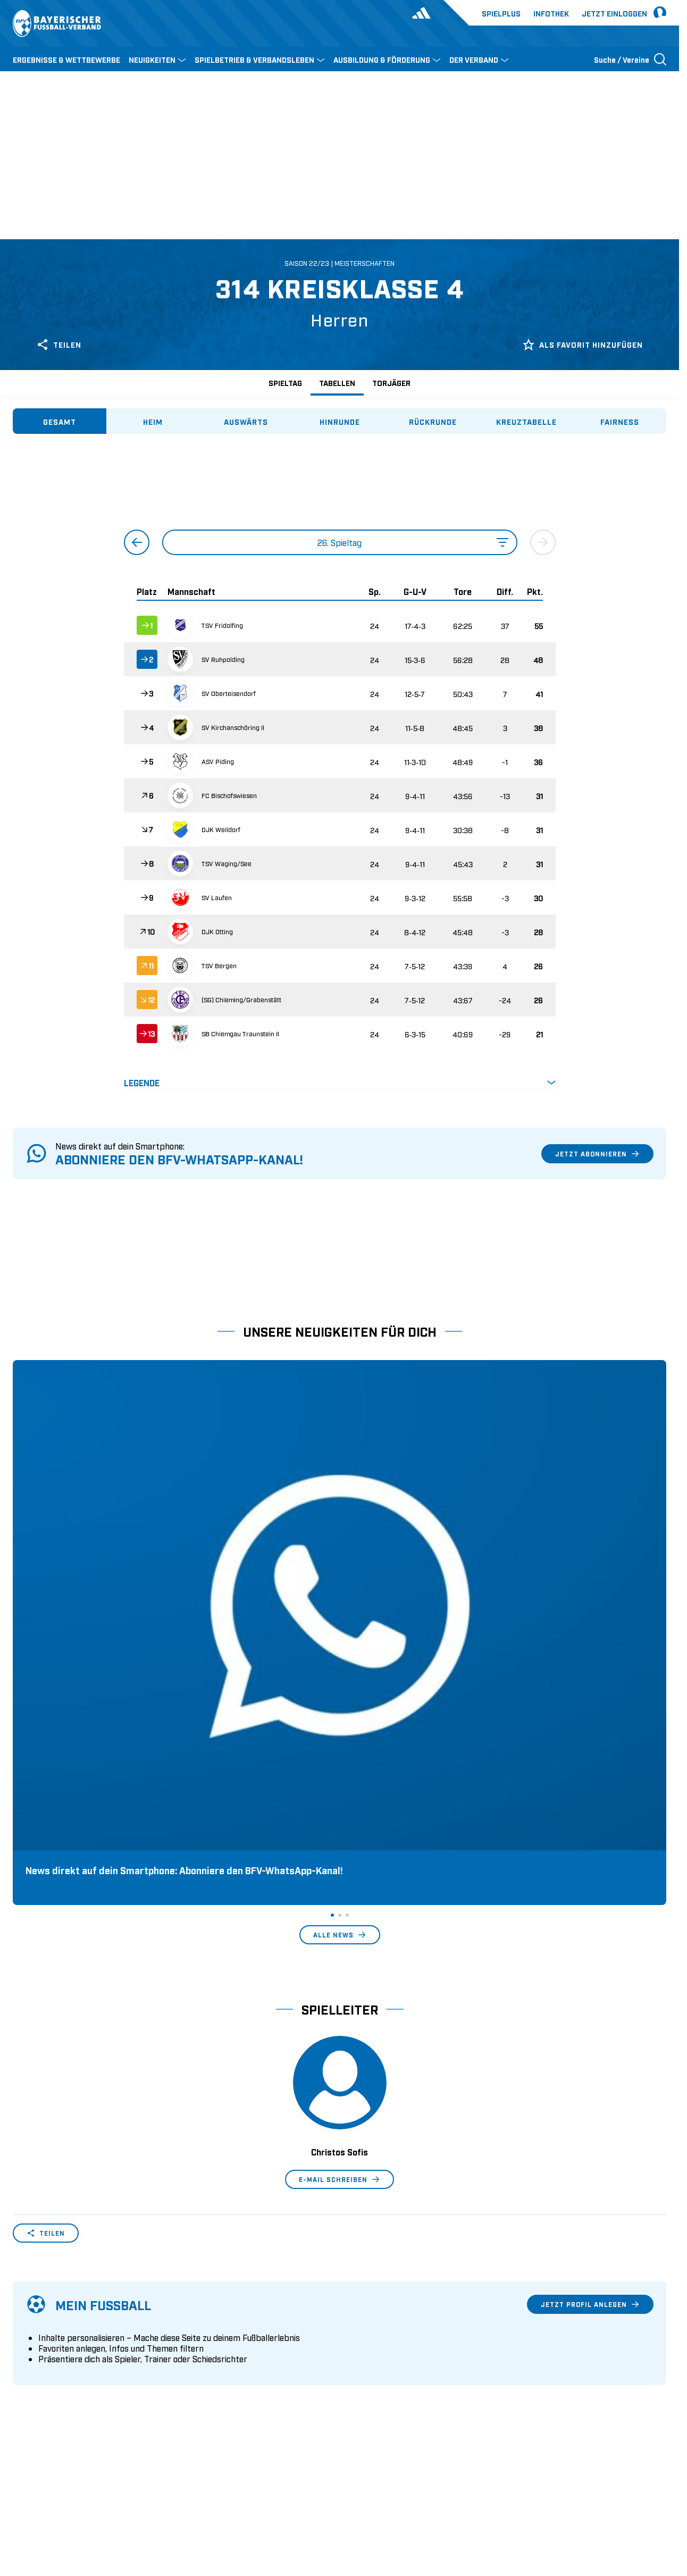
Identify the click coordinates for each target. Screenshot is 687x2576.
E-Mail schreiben (339, 1857)
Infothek (551, 13)
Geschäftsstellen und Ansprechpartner (81, 2331)
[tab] (59, 421)
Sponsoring (34, 2348)
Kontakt (27, 2397)
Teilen (58, 344)
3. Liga (358, 2348)
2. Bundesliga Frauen (384, 2397)
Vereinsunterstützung (51, 2364)
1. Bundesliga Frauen (384, 2381)
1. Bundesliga (370, 2315)
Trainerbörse (201, 2381)
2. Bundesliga (370, 2331)
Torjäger (391, 382)
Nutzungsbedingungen (521, 2499)
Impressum (647, 2499)
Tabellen (337, 382)
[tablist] (339, 421)
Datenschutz (593, 2499)
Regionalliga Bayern (382, 2364)
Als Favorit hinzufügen (582, 344)
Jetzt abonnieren (597, 1153)
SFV (19, 2499)
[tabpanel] (339, 772)
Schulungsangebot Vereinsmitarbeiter (247, 2348)
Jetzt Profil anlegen (590, 1982)
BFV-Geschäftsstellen (217, 2364)
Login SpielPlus (207, 2397)
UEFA (74, 2499)
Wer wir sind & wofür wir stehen (71, 2315)
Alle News (339, 1612)
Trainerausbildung (212, 2331)
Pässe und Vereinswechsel (226, 2315)
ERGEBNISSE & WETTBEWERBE (66, 59)
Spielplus (501, 13)
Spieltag (285, 382)
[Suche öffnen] (630, 59)
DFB (46, 2499)
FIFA (104, 2499)
